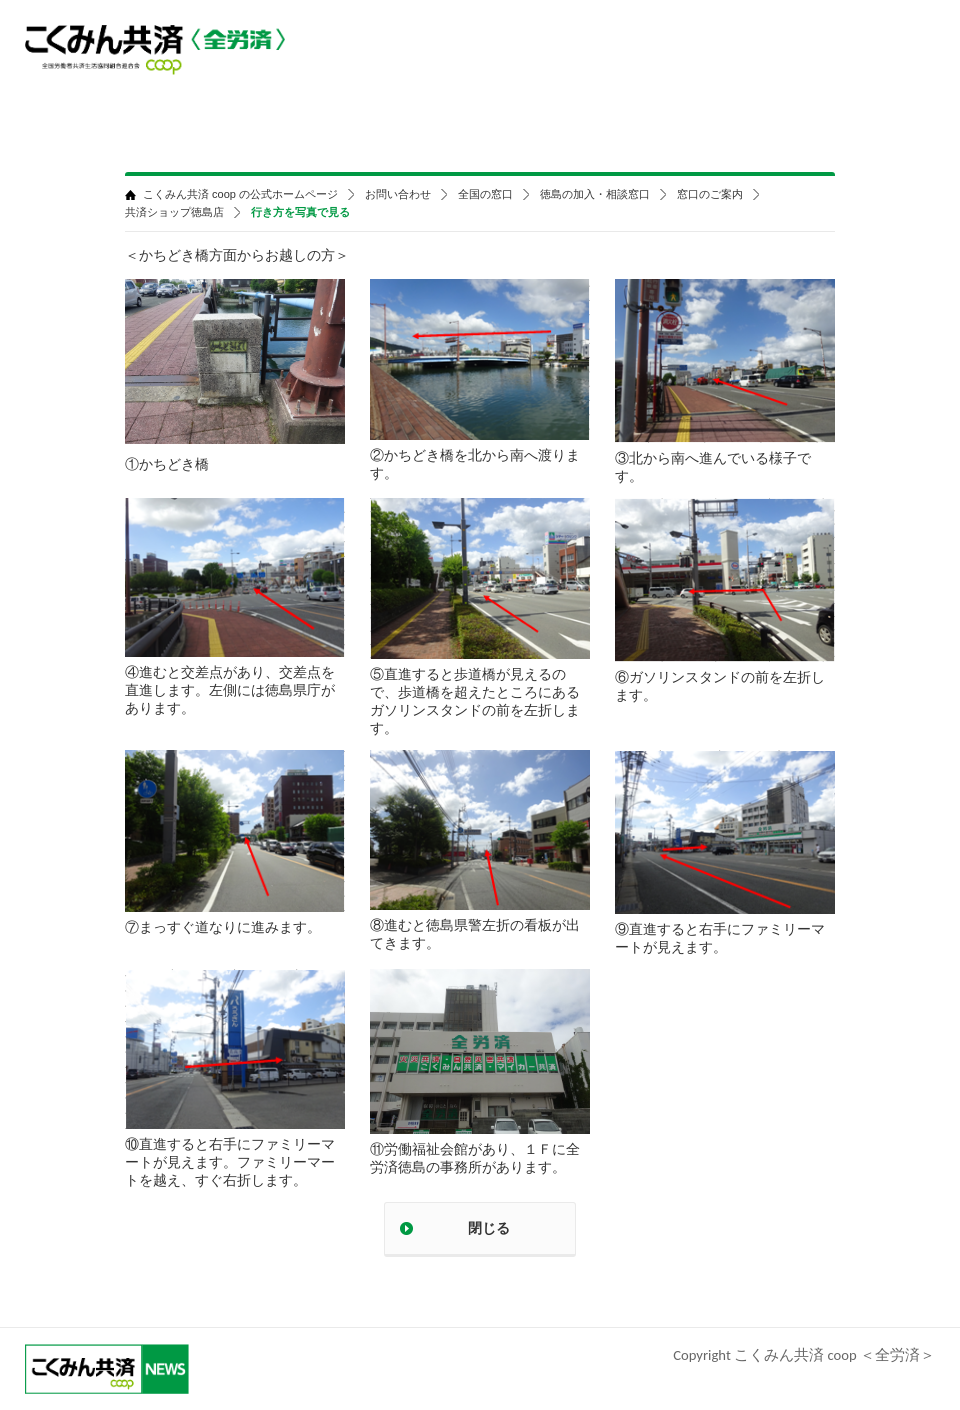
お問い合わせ (398, 194)
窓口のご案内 (710, 194)
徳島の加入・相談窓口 (595, 194)
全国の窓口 (485, 194)
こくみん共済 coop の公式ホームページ (240, 194)
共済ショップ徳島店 (174, 212)
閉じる (489, 1228)
